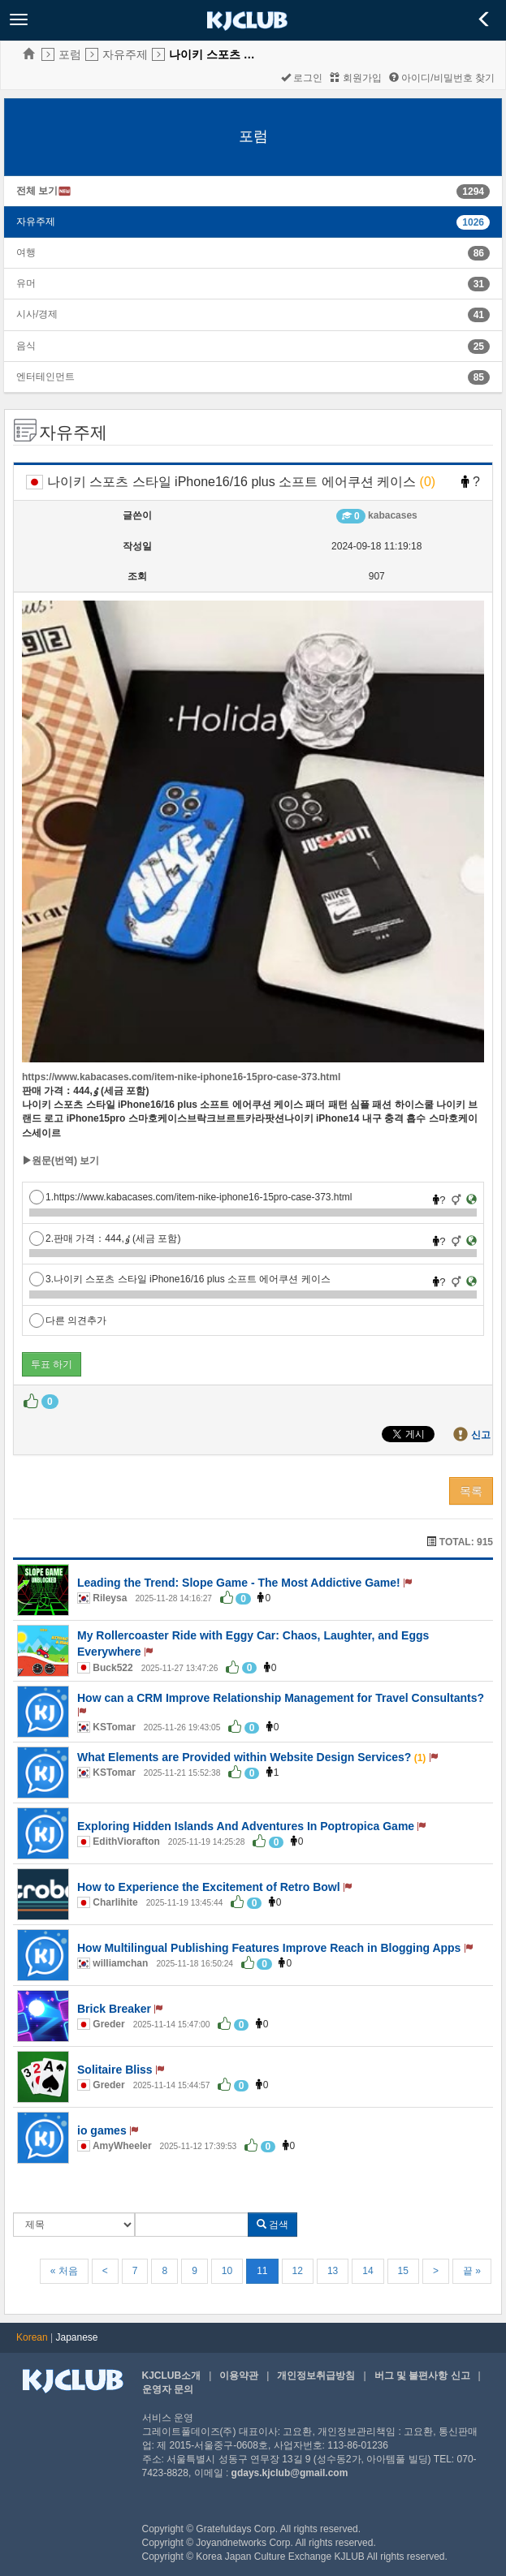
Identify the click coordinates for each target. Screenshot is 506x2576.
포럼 (69, 54)
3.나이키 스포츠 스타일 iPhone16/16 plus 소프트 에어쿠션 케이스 (180, 1279)
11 (262, 2271)
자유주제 (125, 54)
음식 (26, 345)
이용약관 (238, 2375)
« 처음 (64, 2271)
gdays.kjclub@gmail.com (289, 2473)
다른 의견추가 (67, 1320)
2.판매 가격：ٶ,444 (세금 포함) (104, 1238)
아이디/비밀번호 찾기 (442, 78)
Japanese (77, 2337)
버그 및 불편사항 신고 (422, 2375)
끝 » (472, 2271)
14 (367, 2271)
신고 (481, 1435)
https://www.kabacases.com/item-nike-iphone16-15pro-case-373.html (181, 1077)
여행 (26, 252)
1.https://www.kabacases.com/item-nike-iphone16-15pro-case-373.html (190, 1197)
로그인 (301, 78)
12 (297, 2271)
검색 (272, 2224)
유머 (26, 283)
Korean (32, 2337)
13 (332, 2271)
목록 (471, 1490)
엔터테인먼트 (45, 376)
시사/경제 (37, 314)
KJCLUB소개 (171, 2375)
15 (403, 2271)
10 (227, 2271)
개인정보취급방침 (316, 2375)
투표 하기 (51, 1364)
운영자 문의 (167, 2389)
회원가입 (355, 78)
